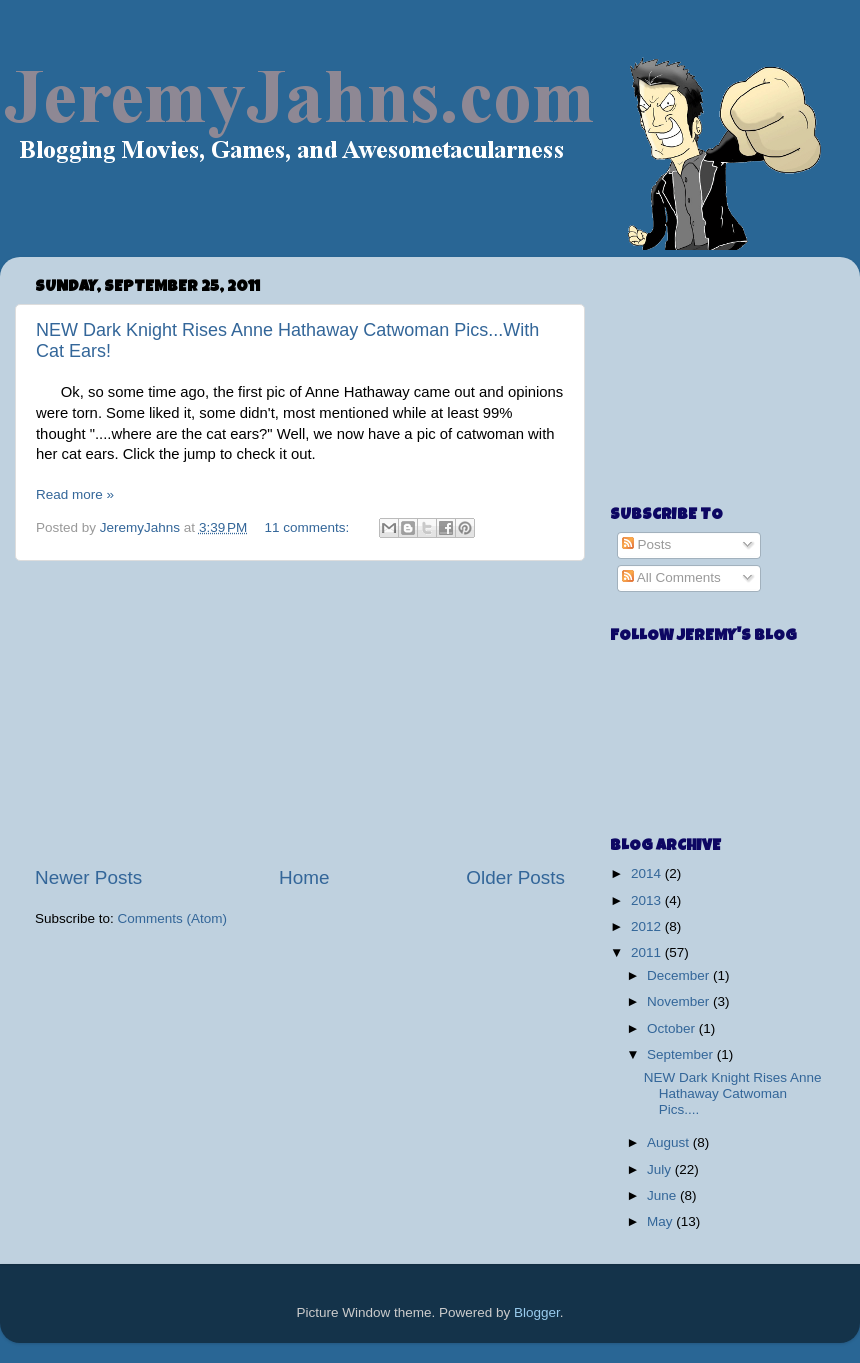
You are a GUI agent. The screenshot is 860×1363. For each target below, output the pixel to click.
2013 (648, 900)
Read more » (75, 494)
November (680, 1001)
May (661, 1221)
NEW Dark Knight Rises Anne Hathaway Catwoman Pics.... (733, 1093)
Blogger (537, 1312)
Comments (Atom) (173, 918)
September (682, 1054)
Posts (647, 544)
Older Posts (515, 877)
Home (304, 877)
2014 (648, 873)
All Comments (671, 577)
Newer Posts (88, 877)
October (673, 1028)
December (680, 975)
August (670, 1142)
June (663, 1195)
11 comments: (309, 527)
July (661, 1169)
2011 (648, 952)
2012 (648, 926)
